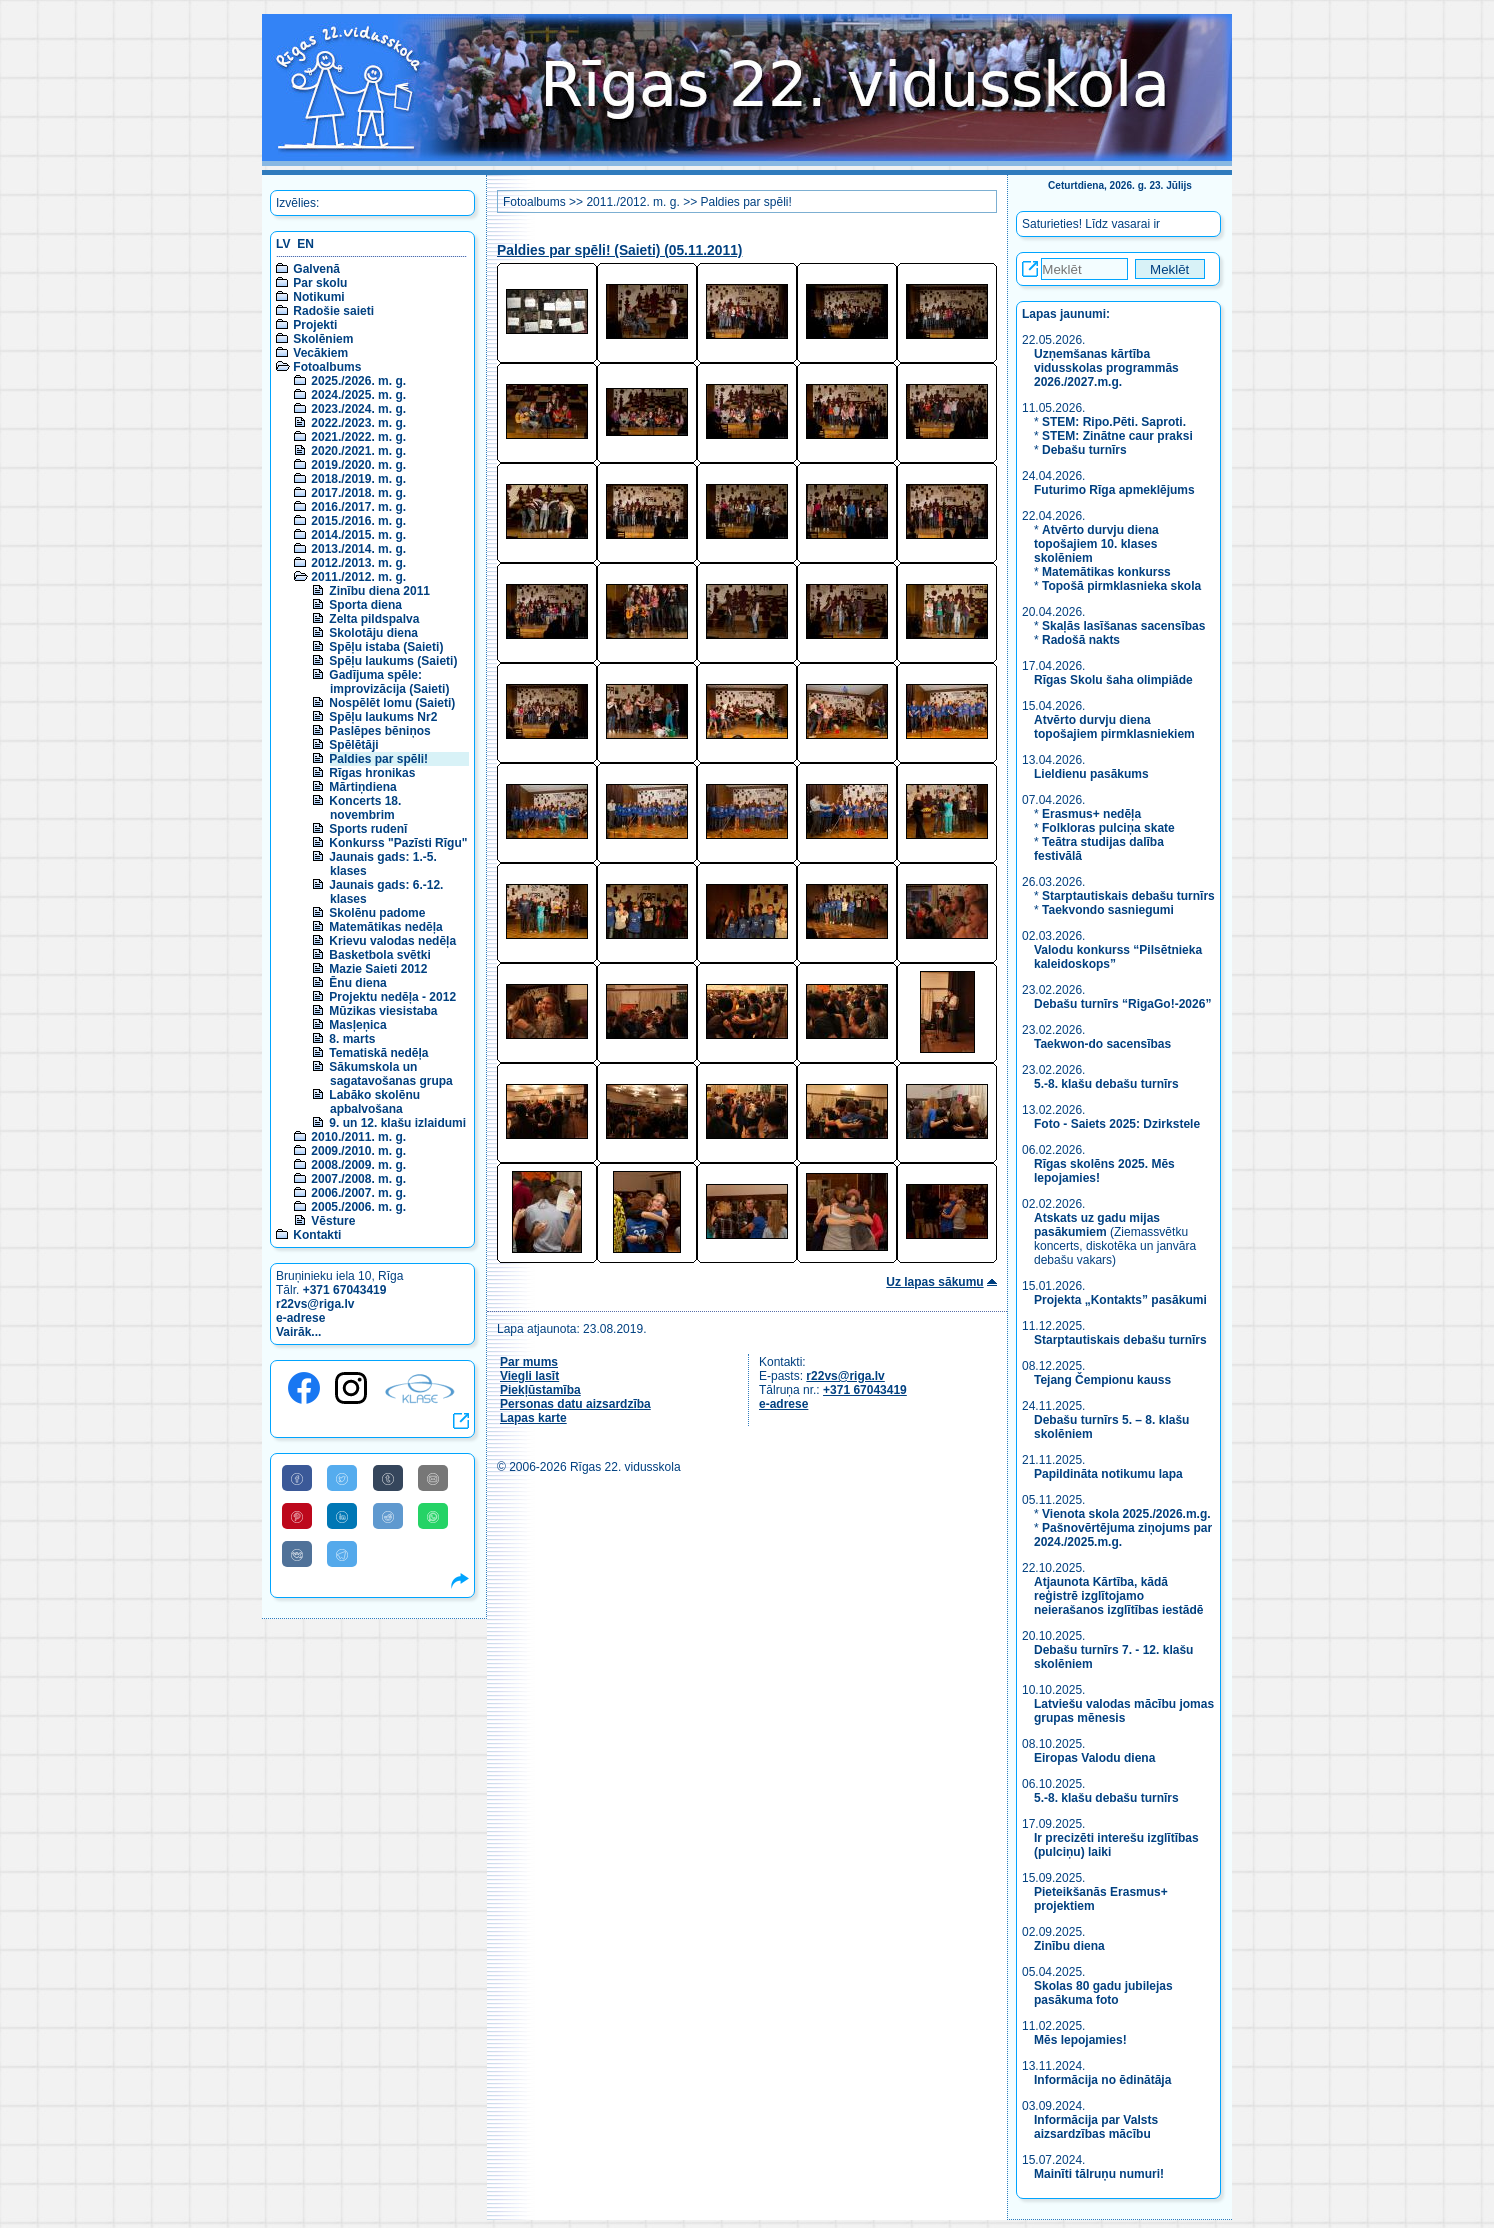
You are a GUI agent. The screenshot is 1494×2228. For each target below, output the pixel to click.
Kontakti (317, 1235)
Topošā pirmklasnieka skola (1121, 586)
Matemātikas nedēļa (385, 927)
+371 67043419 (345, 1290)
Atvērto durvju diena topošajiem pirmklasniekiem (1114, 727)
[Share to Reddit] (388, 1516)
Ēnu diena (357, 983)
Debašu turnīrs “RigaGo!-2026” (1122, 1004)
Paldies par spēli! (378, 759)
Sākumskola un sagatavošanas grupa (390, 1074)
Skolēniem (323, 339)
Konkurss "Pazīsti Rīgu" (398, 843)
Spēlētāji (353, 745)
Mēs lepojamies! (1080, 2040)
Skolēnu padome (377, 913)
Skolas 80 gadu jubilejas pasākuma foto (1103, 1993)
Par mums (529, 1362)
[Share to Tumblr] (388, 1478)
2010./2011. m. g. (358, 1137)
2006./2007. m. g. (358, 1193)
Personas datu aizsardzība (575, 1404)
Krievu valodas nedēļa (392, 941)
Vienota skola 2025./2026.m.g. (1126, 1514)
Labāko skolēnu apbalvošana (374, 1102)
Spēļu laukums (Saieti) (393, 661)
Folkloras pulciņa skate (1108, 828)
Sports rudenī (368, 829)
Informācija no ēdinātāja (1102, 2080)
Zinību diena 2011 (379, 591)
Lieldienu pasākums (1091, 774)
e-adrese (300, 1318)
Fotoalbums (327, 367)
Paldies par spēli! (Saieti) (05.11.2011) (619, 250)
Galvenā (316, 269)
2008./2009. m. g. (358, 1165)
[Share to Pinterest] (297, 1516)
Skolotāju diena (373, 633)
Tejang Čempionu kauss (1102, 1380)
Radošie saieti (333, 311)
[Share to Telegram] (342, 1554)
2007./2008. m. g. (358, 1179)
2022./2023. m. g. (358, 423)
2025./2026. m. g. (358, 381)
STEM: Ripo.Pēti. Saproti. (1114, 422)
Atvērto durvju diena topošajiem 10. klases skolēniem (1096, 544)
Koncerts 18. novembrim (365, 808)
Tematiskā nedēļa (378, 1053)
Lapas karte (533, 1418)
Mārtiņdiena (362, 787)
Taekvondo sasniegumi (1109, 910)
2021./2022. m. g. (358, 437)
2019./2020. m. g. (358, 465)
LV (283, 244)
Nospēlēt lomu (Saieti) (392, 703)
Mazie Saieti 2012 (378, 969)
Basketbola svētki (379, 955)
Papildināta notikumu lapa (1108, 1474)
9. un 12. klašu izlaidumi (397, 1123)
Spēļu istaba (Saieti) (386, 647)
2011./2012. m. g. (358, 577)
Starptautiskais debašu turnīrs (1128, 896)
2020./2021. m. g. (358, 451)
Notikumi (318, 297)
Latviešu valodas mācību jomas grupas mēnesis (1124, 1711)
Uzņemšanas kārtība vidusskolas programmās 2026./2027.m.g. (1106, 368)
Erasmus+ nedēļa (1091, 814)
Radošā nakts (1081, 640)
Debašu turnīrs (1084, 450)
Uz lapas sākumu (934, 1282)
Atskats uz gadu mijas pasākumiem (1097, 1225)
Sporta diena (365, 605)
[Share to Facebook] (297, 1478)
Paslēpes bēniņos (379, 731)
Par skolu (320, 283)
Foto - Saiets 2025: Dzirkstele (1117, 1124)
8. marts (352, 1039)
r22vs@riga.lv (315, 1304)
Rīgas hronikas (372, 773)
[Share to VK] (297, 1554)
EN (305, 244)
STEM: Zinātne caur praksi (1117, 436)
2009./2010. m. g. (358, 1151)
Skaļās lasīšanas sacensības (1123, 626)
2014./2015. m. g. (358, 535)
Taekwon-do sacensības (1102, 1044)
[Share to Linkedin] (342, 1516)
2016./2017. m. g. (358, 507)
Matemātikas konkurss (1106, 572)
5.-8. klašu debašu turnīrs (1108, 1084)
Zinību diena (1069, 1946)
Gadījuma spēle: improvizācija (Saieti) (389, 682)
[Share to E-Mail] (433, 1478)
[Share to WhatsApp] (433, 1516)
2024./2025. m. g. (358, 395)
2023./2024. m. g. (358, 409)
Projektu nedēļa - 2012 (392, 997)
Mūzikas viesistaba (383, 1011)
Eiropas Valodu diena (1094, 1758)
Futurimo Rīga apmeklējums (1114, 490)
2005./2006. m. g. (358, 1207)
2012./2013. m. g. (358, 563)
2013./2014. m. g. (358, 549)
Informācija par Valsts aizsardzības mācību (1096, 2127)
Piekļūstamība (540, 1390)
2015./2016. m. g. (358, 521)
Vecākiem (320, 353)
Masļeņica (357, 1025)
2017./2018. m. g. (358, 493)
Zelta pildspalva (374, 619)
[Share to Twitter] (342, 1478)
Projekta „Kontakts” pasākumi (1120, 1300)
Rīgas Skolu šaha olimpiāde (1113, 680)
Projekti (315, 325)
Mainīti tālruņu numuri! (1099, 2174)
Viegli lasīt (529, 1376)
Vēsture (333, 1221)
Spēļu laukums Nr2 (383, 717)
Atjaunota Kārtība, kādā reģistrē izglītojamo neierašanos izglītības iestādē (1118, 1596)
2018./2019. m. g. (358, 479)
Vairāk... (298, 1332)
